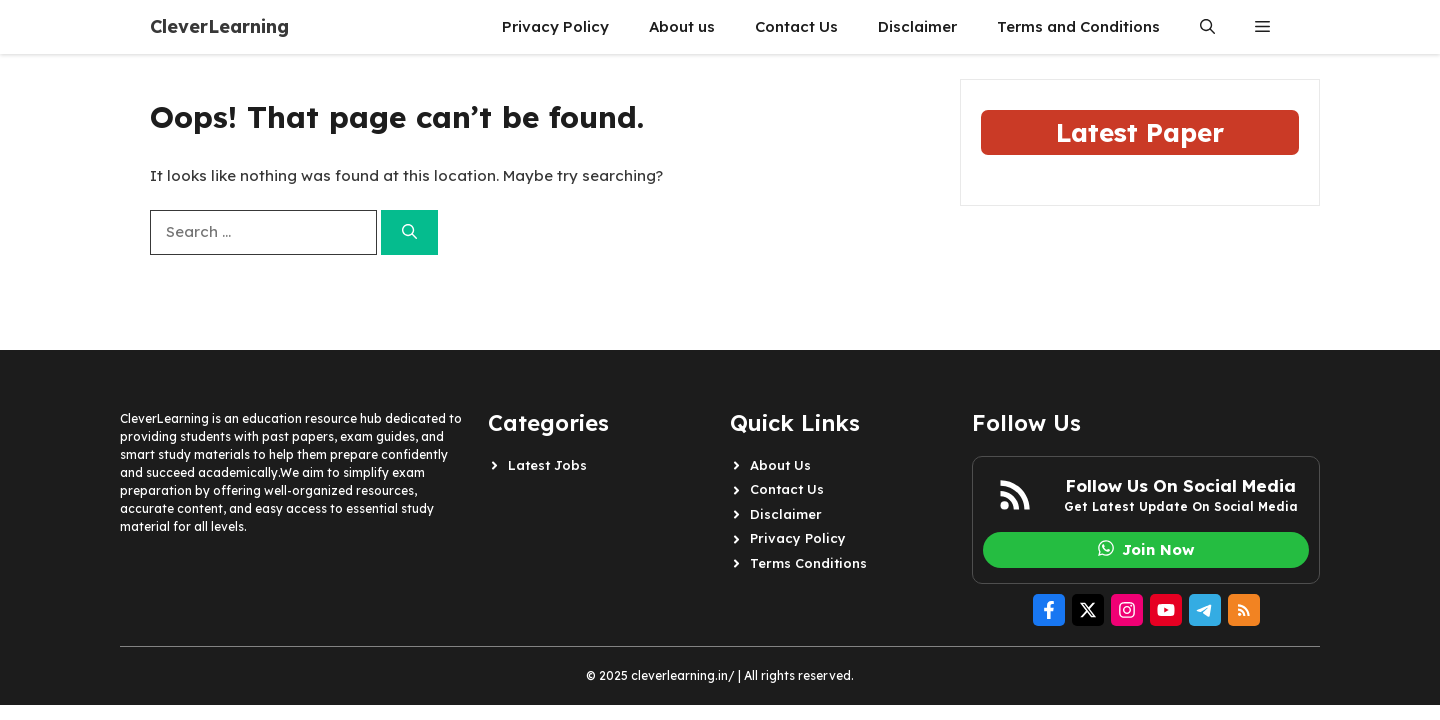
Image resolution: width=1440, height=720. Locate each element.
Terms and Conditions (1078, 26)
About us (682, 26)
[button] (1207, 27)
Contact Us (796, 26)
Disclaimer (917, 26)
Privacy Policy (555, 26)
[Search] (409, 232)
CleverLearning (219, 26)
